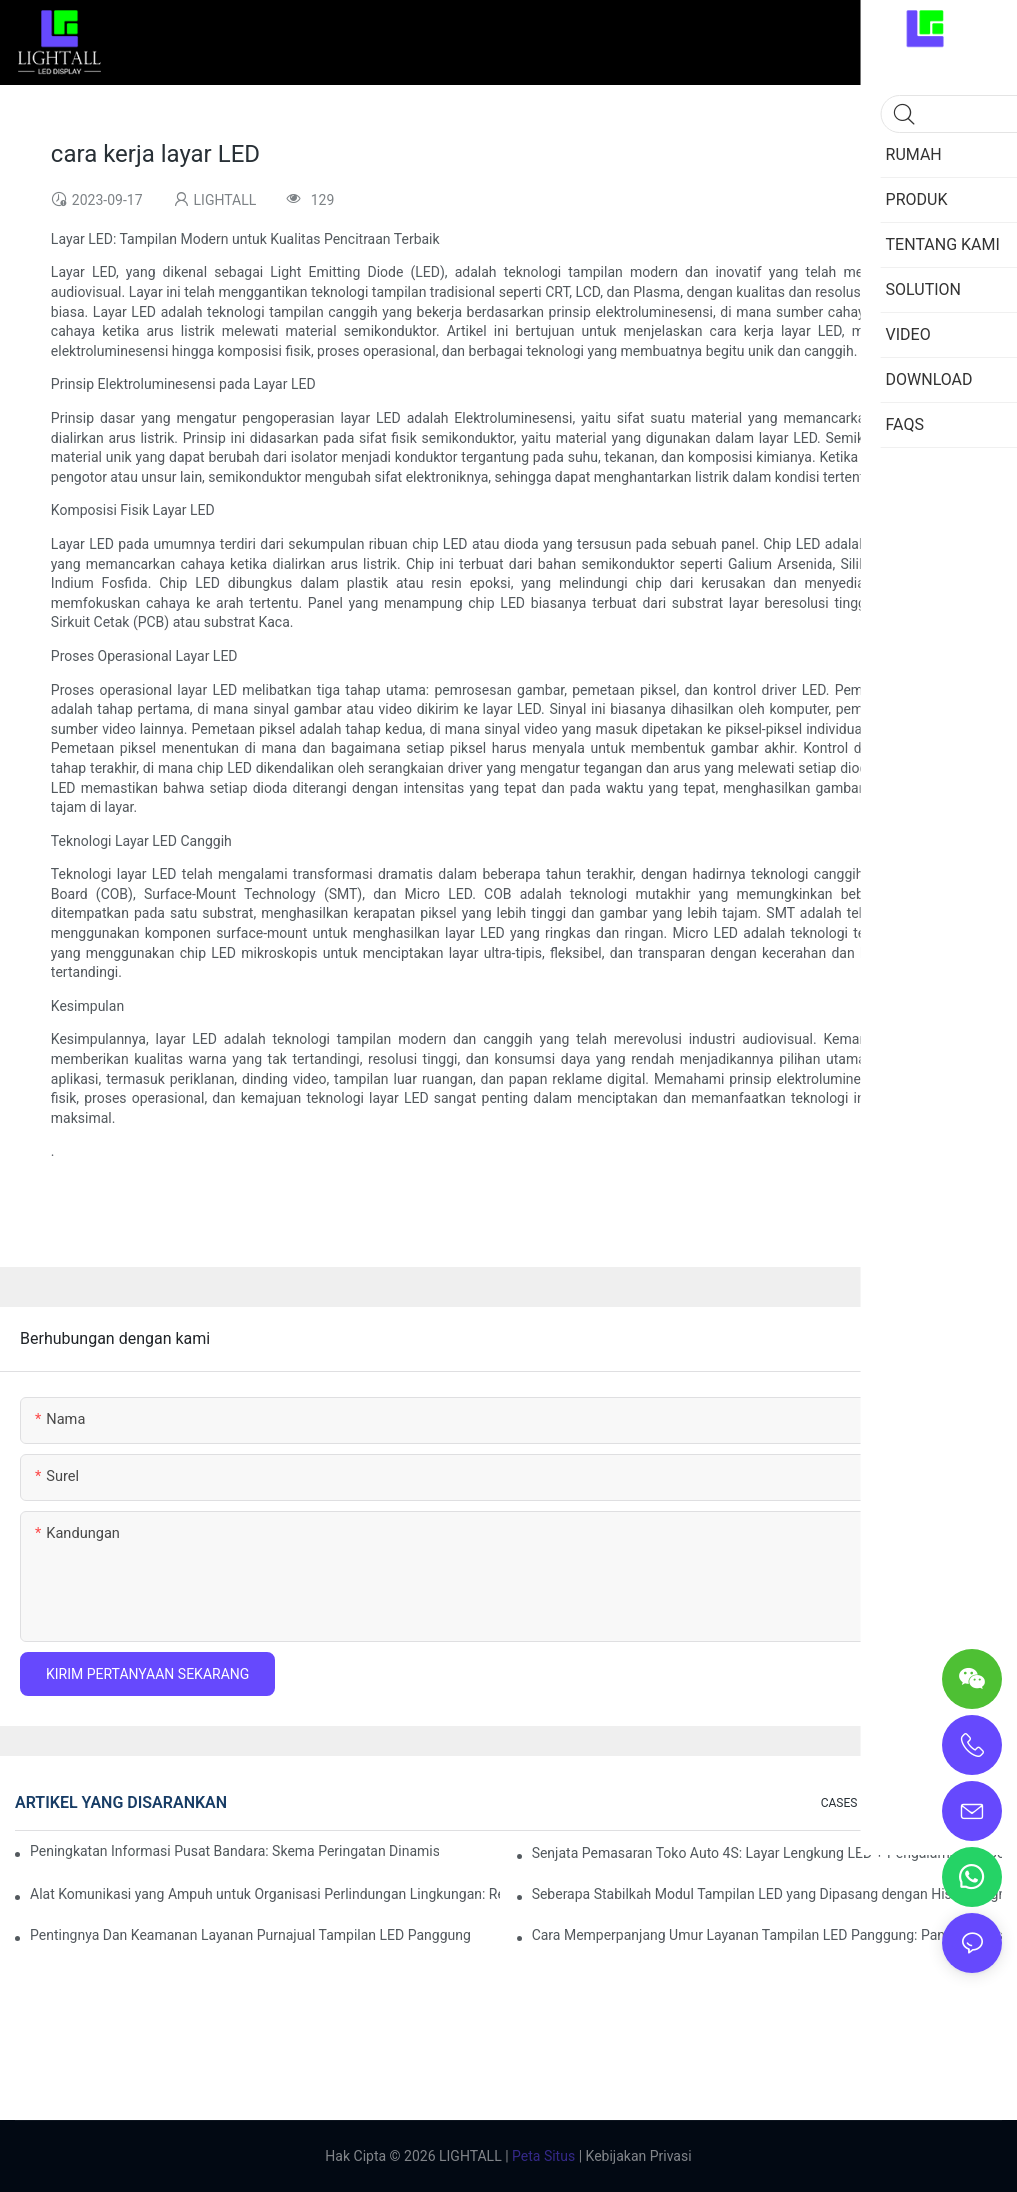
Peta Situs (542, 2156)
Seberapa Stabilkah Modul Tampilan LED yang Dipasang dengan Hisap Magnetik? (767, 1894)
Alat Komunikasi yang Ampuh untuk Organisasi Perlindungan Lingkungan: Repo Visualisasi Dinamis (265, 1894)
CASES (839, 1803)
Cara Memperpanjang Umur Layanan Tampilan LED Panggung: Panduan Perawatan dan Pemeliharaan (767, 1935)
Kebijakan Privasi (637, 2156)
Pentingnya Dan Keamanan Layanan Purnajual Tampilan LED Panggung (250, 1935)
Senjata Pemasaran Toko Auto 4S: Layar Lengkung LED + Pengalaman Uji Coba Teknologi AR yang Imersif (767, 1853)
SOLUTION (906, 1803)
